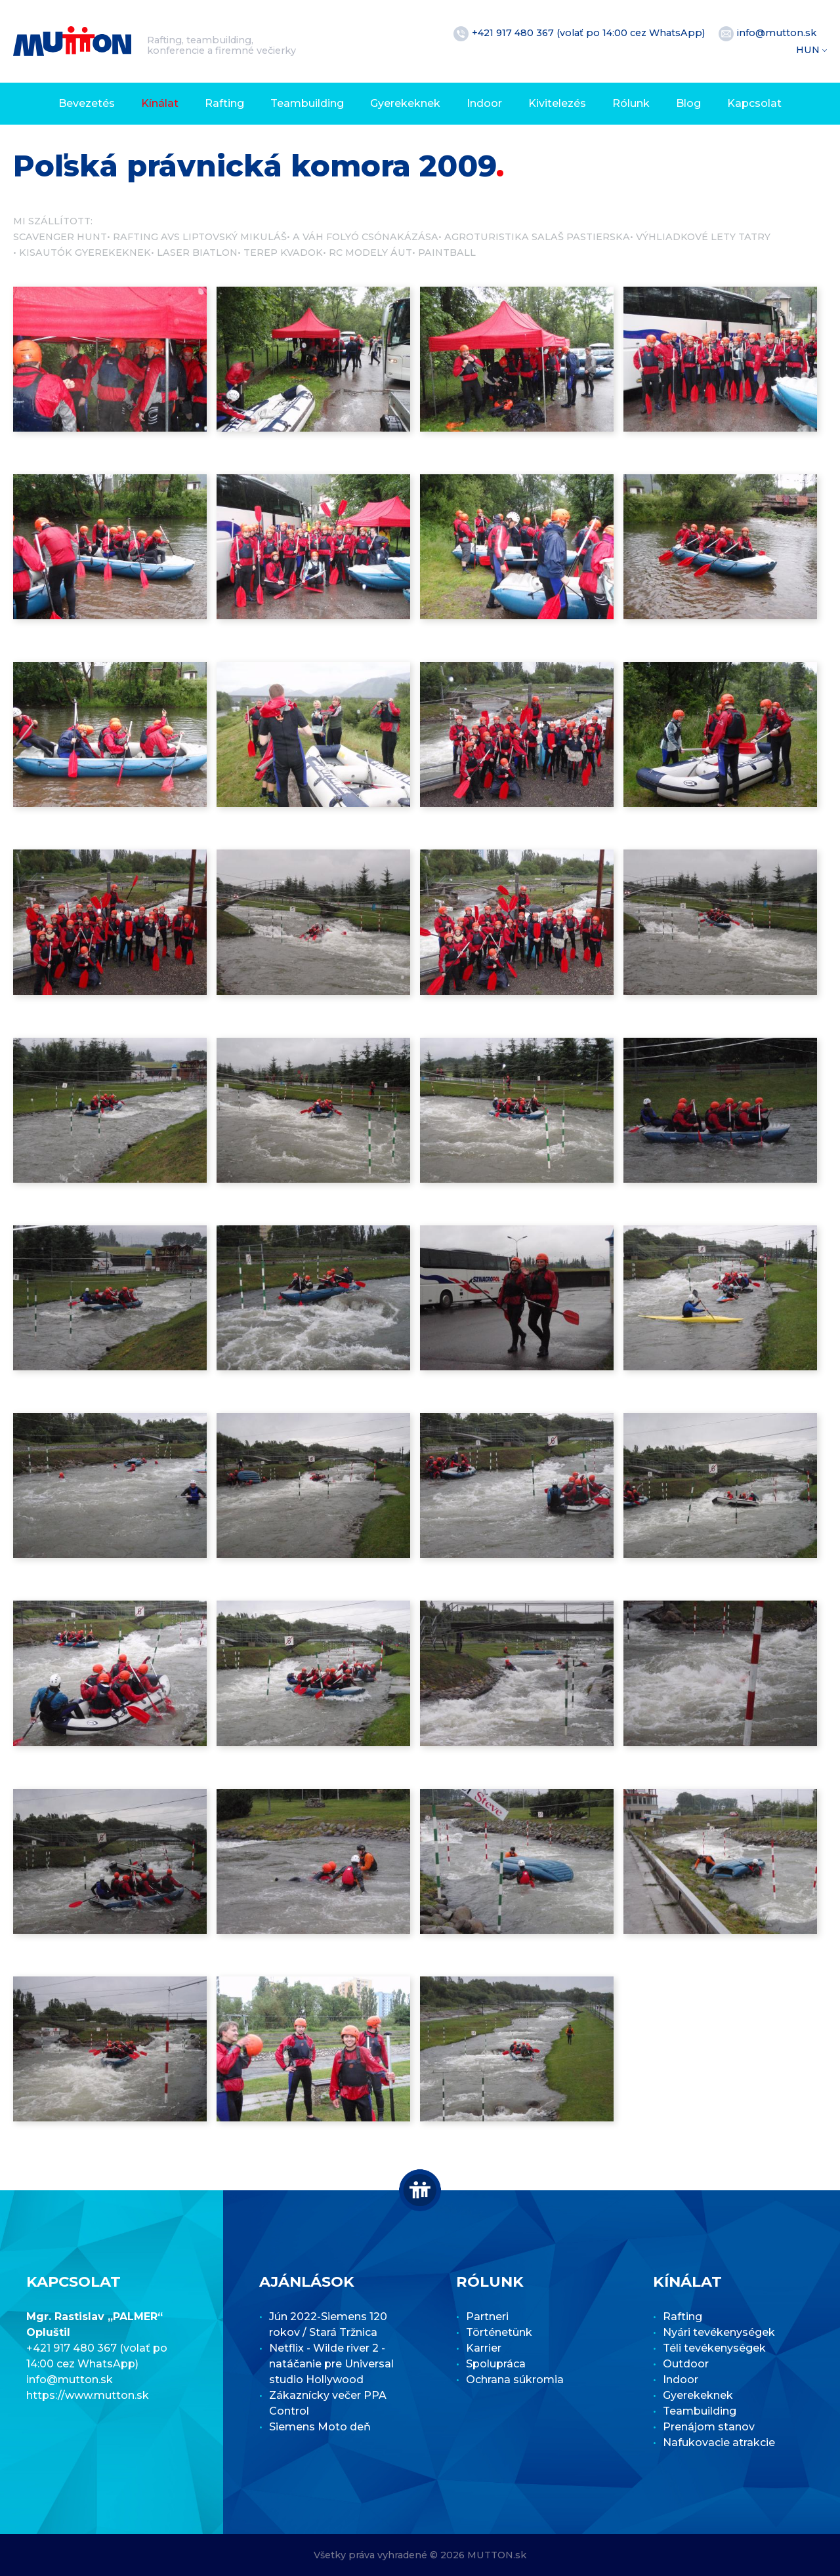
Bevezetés (86, 103)
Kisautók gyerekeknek (85, 252)
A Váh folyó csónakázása (365, 237)
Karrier (483, 2348)
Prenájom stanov (709, 2427)
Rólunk (631, 103)
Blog (688, 103)
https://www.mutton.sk (87, 2395)
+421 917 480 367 (514, 33)
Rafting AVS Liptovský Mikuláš (200, 237)
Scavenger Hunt (60, 237)
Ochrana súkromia (515, 2379)
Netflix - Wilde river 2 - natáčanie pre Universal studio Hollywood (331, 2364)
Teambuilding (307, 103)
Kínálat (159, 103)
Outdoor (686, 2364)
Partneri (487, 2316)
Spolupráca (496, 2364)
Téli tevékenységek (714, 2348)
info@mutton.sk (776, 33)
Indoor (484, 103)
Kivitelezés (557, 103)
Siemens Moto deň (320, 2427)
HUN (809, 50)
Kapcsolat (754, 103)
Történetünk (499, 2332)
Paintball (447, 252)
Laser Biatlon (197, 252)
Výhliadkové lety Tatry (703, 237)
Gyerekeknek (405, 103)
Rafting (224, 103)
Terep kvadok (283, 252)
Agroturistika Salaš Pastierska (537, 237)
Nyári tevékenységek (719, 2332)
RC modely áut (370, 252)
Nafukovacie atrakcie (719, 2442)
